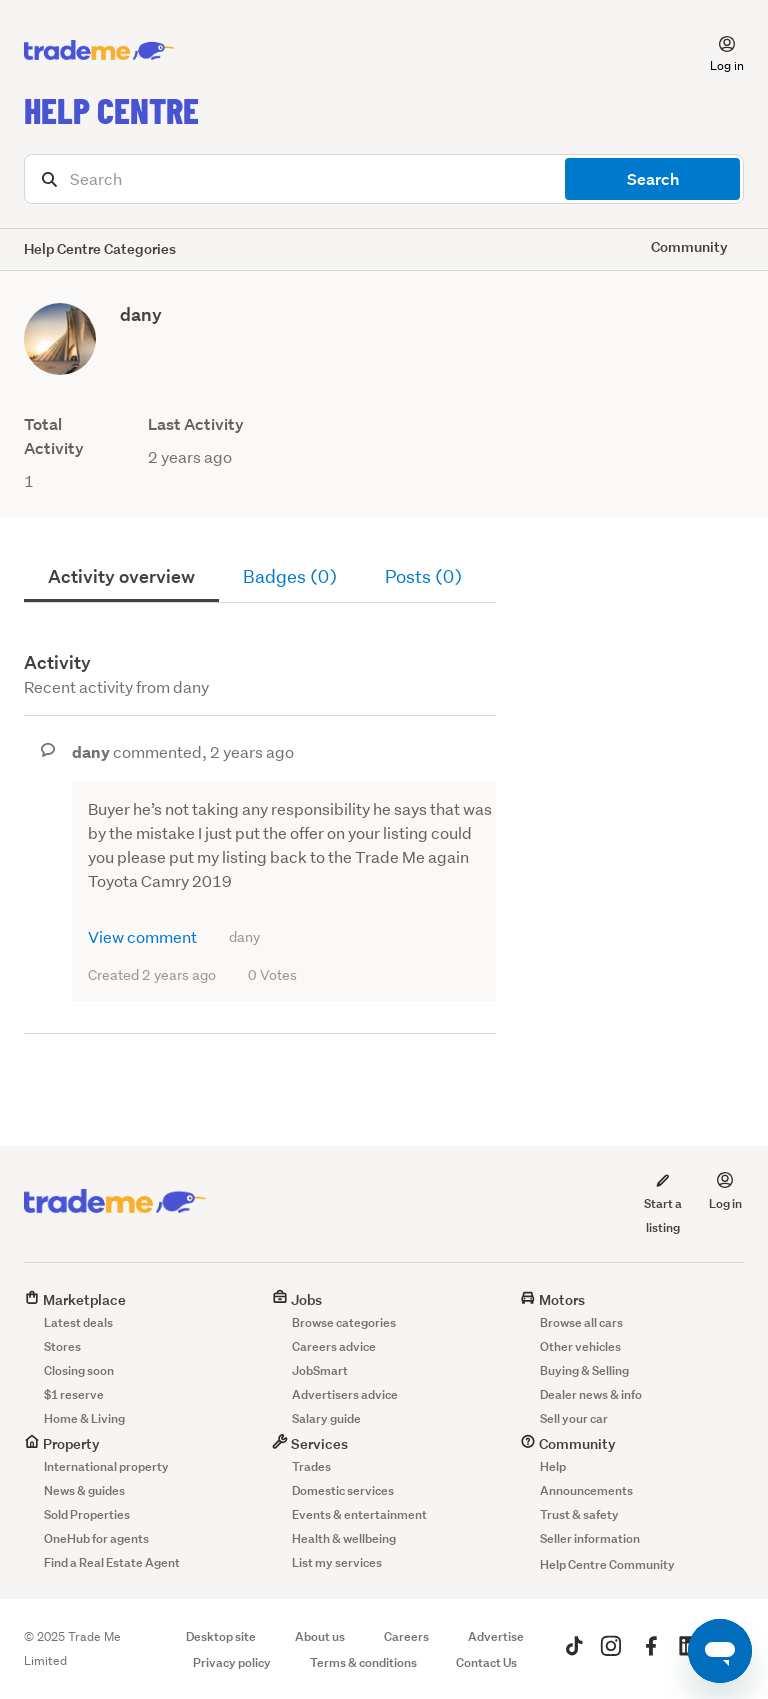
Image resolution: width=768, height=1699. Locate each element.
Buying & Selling (584, 1370)
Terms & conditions (363, 1662)
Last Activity (196, 424)
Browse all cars (581, 1322)
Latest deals (78, 1322)
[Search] (384, 179)
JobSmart (320, 1370)
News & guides (84, 1490)
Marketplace (75, 1299)
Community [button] (689, 246)
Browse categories (344, 1322)
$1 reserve (74, 1394)
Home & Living (84, 1418)
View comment (142, 936)
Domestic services (343, 1490)
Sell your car (574, 1418)
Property (62, 1443)
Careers (406, 1636)
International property (106, 1466)
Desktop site (221, 1636)
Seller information (590, 1538)
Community (568, 1443)
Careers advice (334, 1346)
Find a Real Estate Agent (112, 1562)
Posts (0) (423, 576)
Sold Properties (87, 1514)
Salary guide (326, 1418)
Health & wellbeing (344, 1538)
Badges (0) (290, 576)
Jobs (297, 1299)
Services (310, 1443)
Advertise (496, 1636)
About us (320, 1636)
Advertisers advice (345, 1394)
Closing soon (79, 1370)
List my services (337, 1562)
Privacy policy (232, 1662)
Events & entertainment (359, 1514)
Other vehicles (580, 1346)
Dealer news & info (591, 1394)
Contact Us (486, 1662)
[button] (715, 51)
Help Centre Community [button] (607, 1564)
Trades (311, 1466)
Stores (62, 1346)
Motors (552, 1299)
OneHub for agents (96, 1538)
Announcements (586, 1490)
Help (553, 1466)
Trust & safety (579, 1514)
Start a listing (663, 1203)
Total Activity (54, 436)
